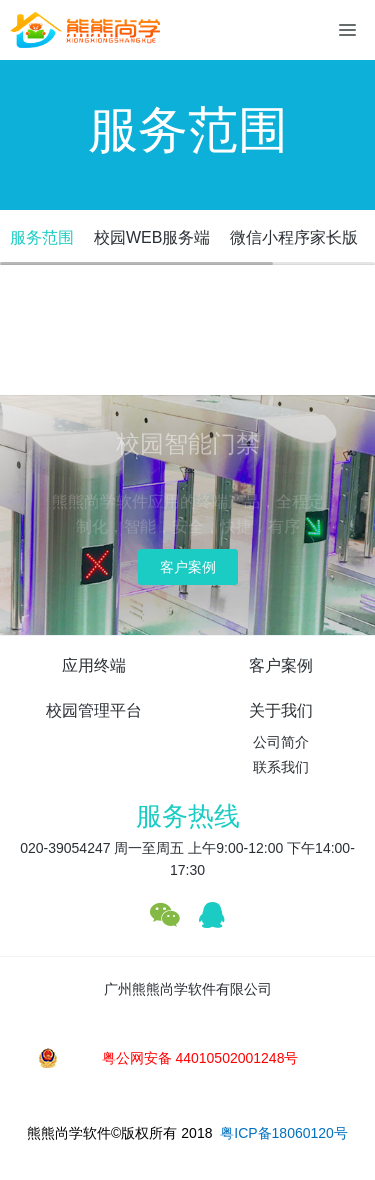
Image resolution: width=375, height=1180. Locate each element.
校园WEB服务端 (152, 237)
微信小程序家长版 (294, 237)
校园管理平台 (94, 710)
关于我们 (281, 710)
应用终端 (94, 665)
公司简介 (281, 742)
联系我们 (281, 767)
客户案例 (188, 567)
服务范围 (42, 237)
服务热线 (188, 816)
